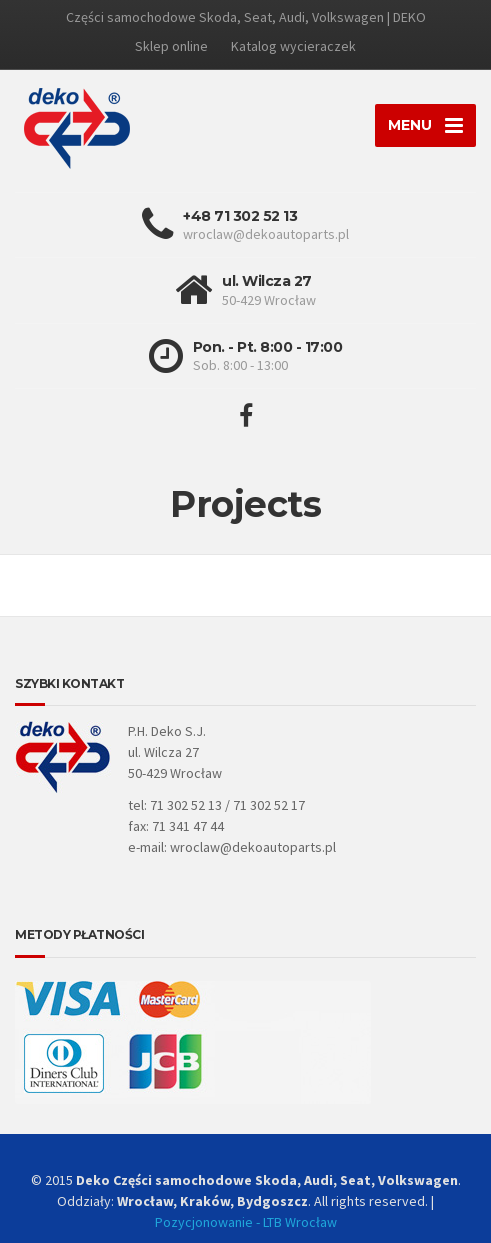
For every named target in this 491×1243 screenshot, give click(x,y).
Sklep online (171, 46)
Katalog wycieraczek (293, 46)
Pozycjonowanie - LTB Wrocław (246, 1222)
